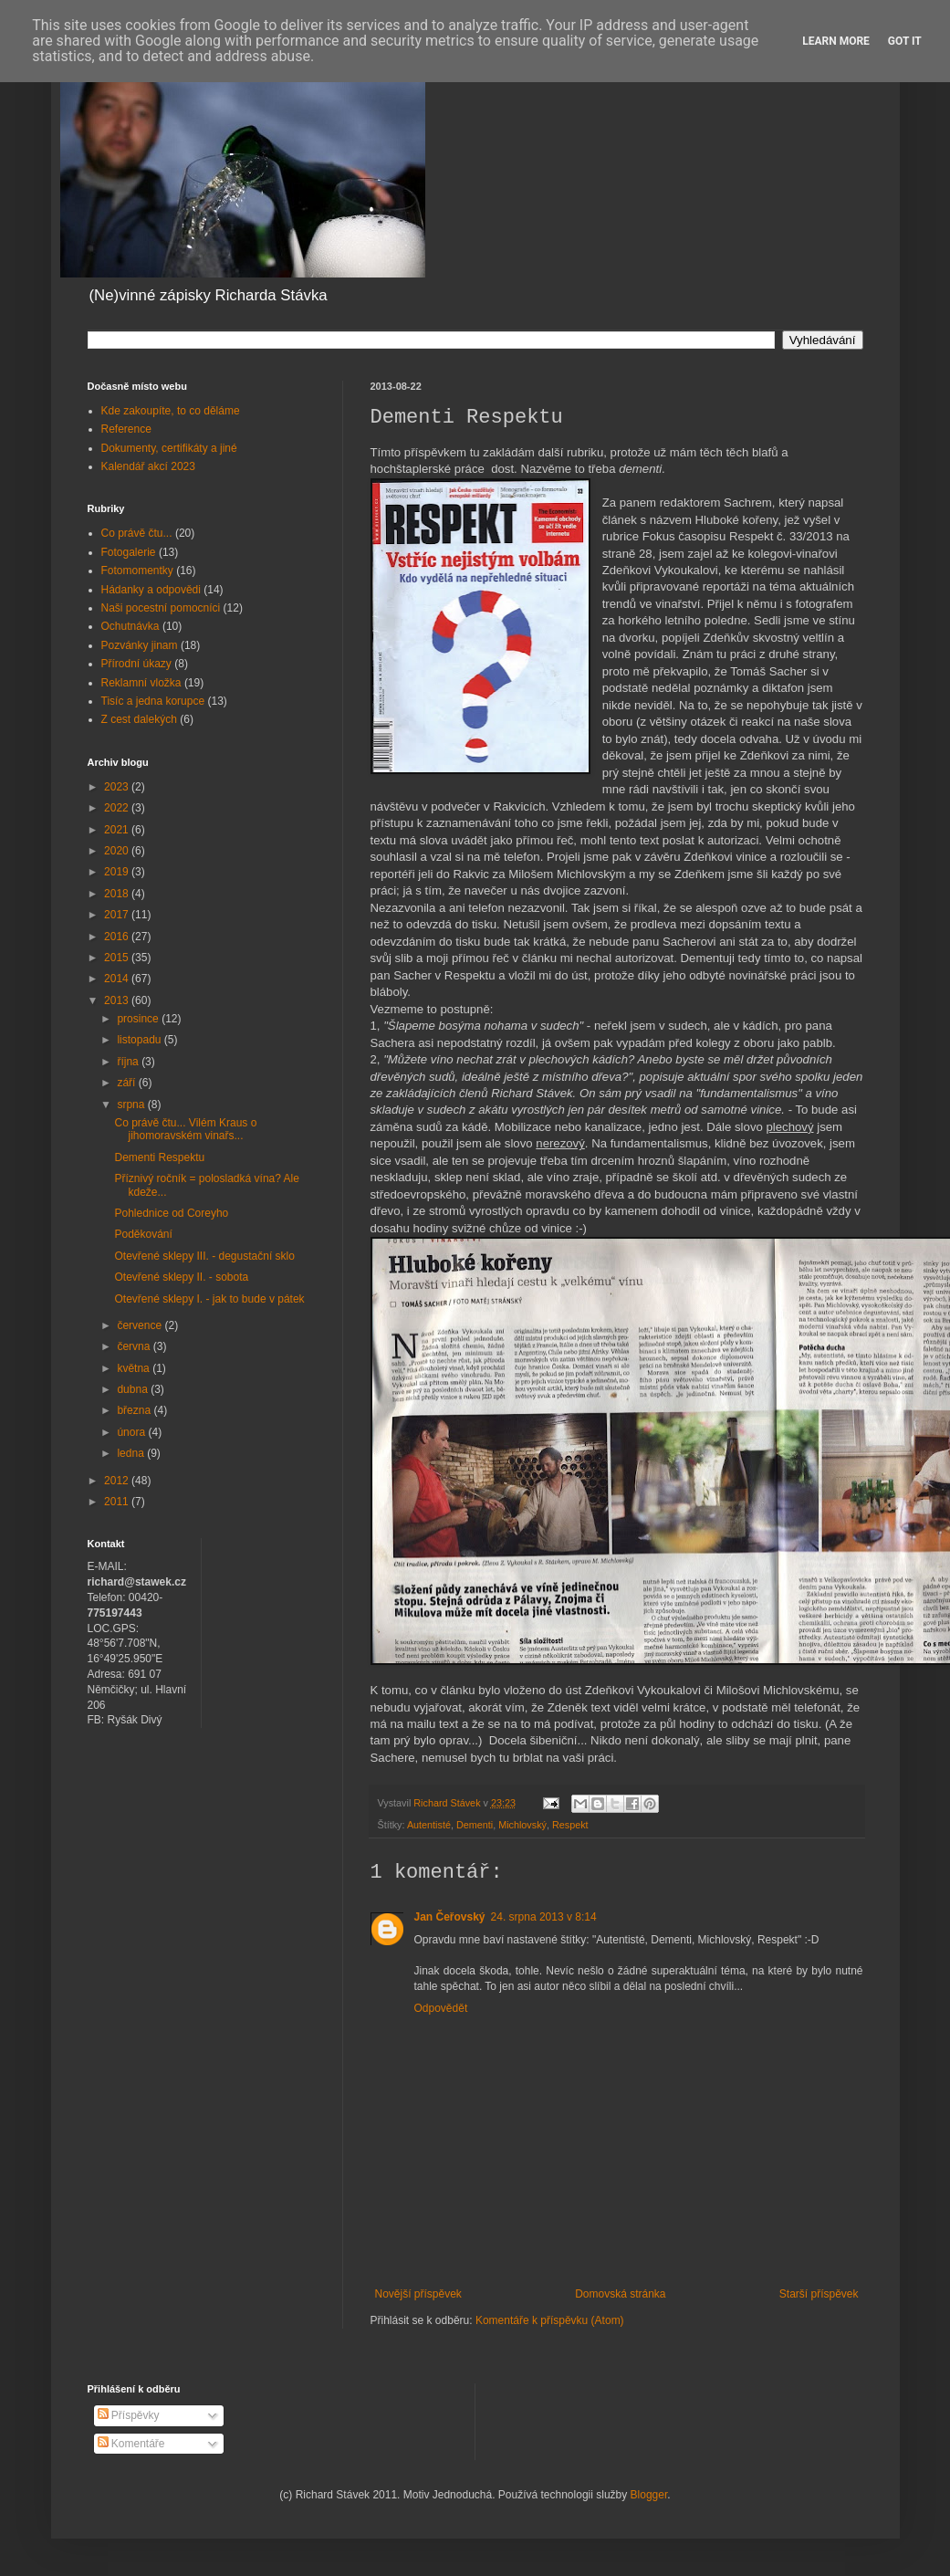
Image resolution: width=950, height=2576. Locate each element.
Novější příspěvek (418, 2294)
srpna (132, 1104)
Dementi (474, 1824)
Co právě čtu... (136, 533)
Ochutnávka (130, 626)
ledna (132, 1453)
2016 (117, 936)
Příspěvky (129, 2415)
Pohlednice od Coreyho (171, 1213)
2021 (117, 829)
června (134, 1346)
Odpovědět (441, 2008)
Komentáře (131, 2443)
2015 (117, 957)
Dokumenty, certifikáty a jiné (169, 448)
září (127, 1082)
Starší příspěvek (819, 2294)
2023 (117, 786)
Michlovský (522, 1824)
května (134, 1368)
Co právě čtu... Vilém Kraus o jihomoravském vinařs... (185, 1129)
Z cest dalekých (139, 719)
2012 (117, 1480)
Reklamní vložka (141, 682)
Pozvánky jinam (139, 645)
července (140, 1325)
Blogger (649, 2494)
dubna (134, 1389)
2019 (117, 871)
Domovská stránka (620, 2294)
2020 (117, 850)
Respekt (570, 1824)
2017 (117, 914)
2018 (117, 893)
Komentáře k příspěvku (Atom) (549, 2320)
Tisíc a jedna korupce (153, 701)
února (132, 1432)
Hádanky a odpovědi (151, 589)
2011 (117, 1501)
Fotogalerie (128, 552)
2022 (117, 807)
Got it (905, 41)
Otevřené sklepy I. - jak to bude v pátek (209, 1299)
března (135, 1410)
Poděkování (143, 1234)
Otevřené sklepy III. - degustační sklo (204, 1256)
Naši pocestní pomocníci (161, 608)
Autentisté (429, 1824)
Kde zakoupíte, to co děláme (170, 410)
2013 (117, 1000)
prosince (139, 1018)
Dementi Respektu (159, 1157)
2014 (117, 978)
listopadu (140, 1039)
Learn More (836, 41)
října (129, 1061)
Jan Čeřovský (449, 1917)
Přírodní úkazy (136, 663)
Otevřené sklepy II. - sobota (181, 1277)
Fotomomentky (137, 570)
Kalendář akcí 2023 (148, 466)
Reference (126, 429)
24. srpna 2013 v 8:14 (544, 1917)
